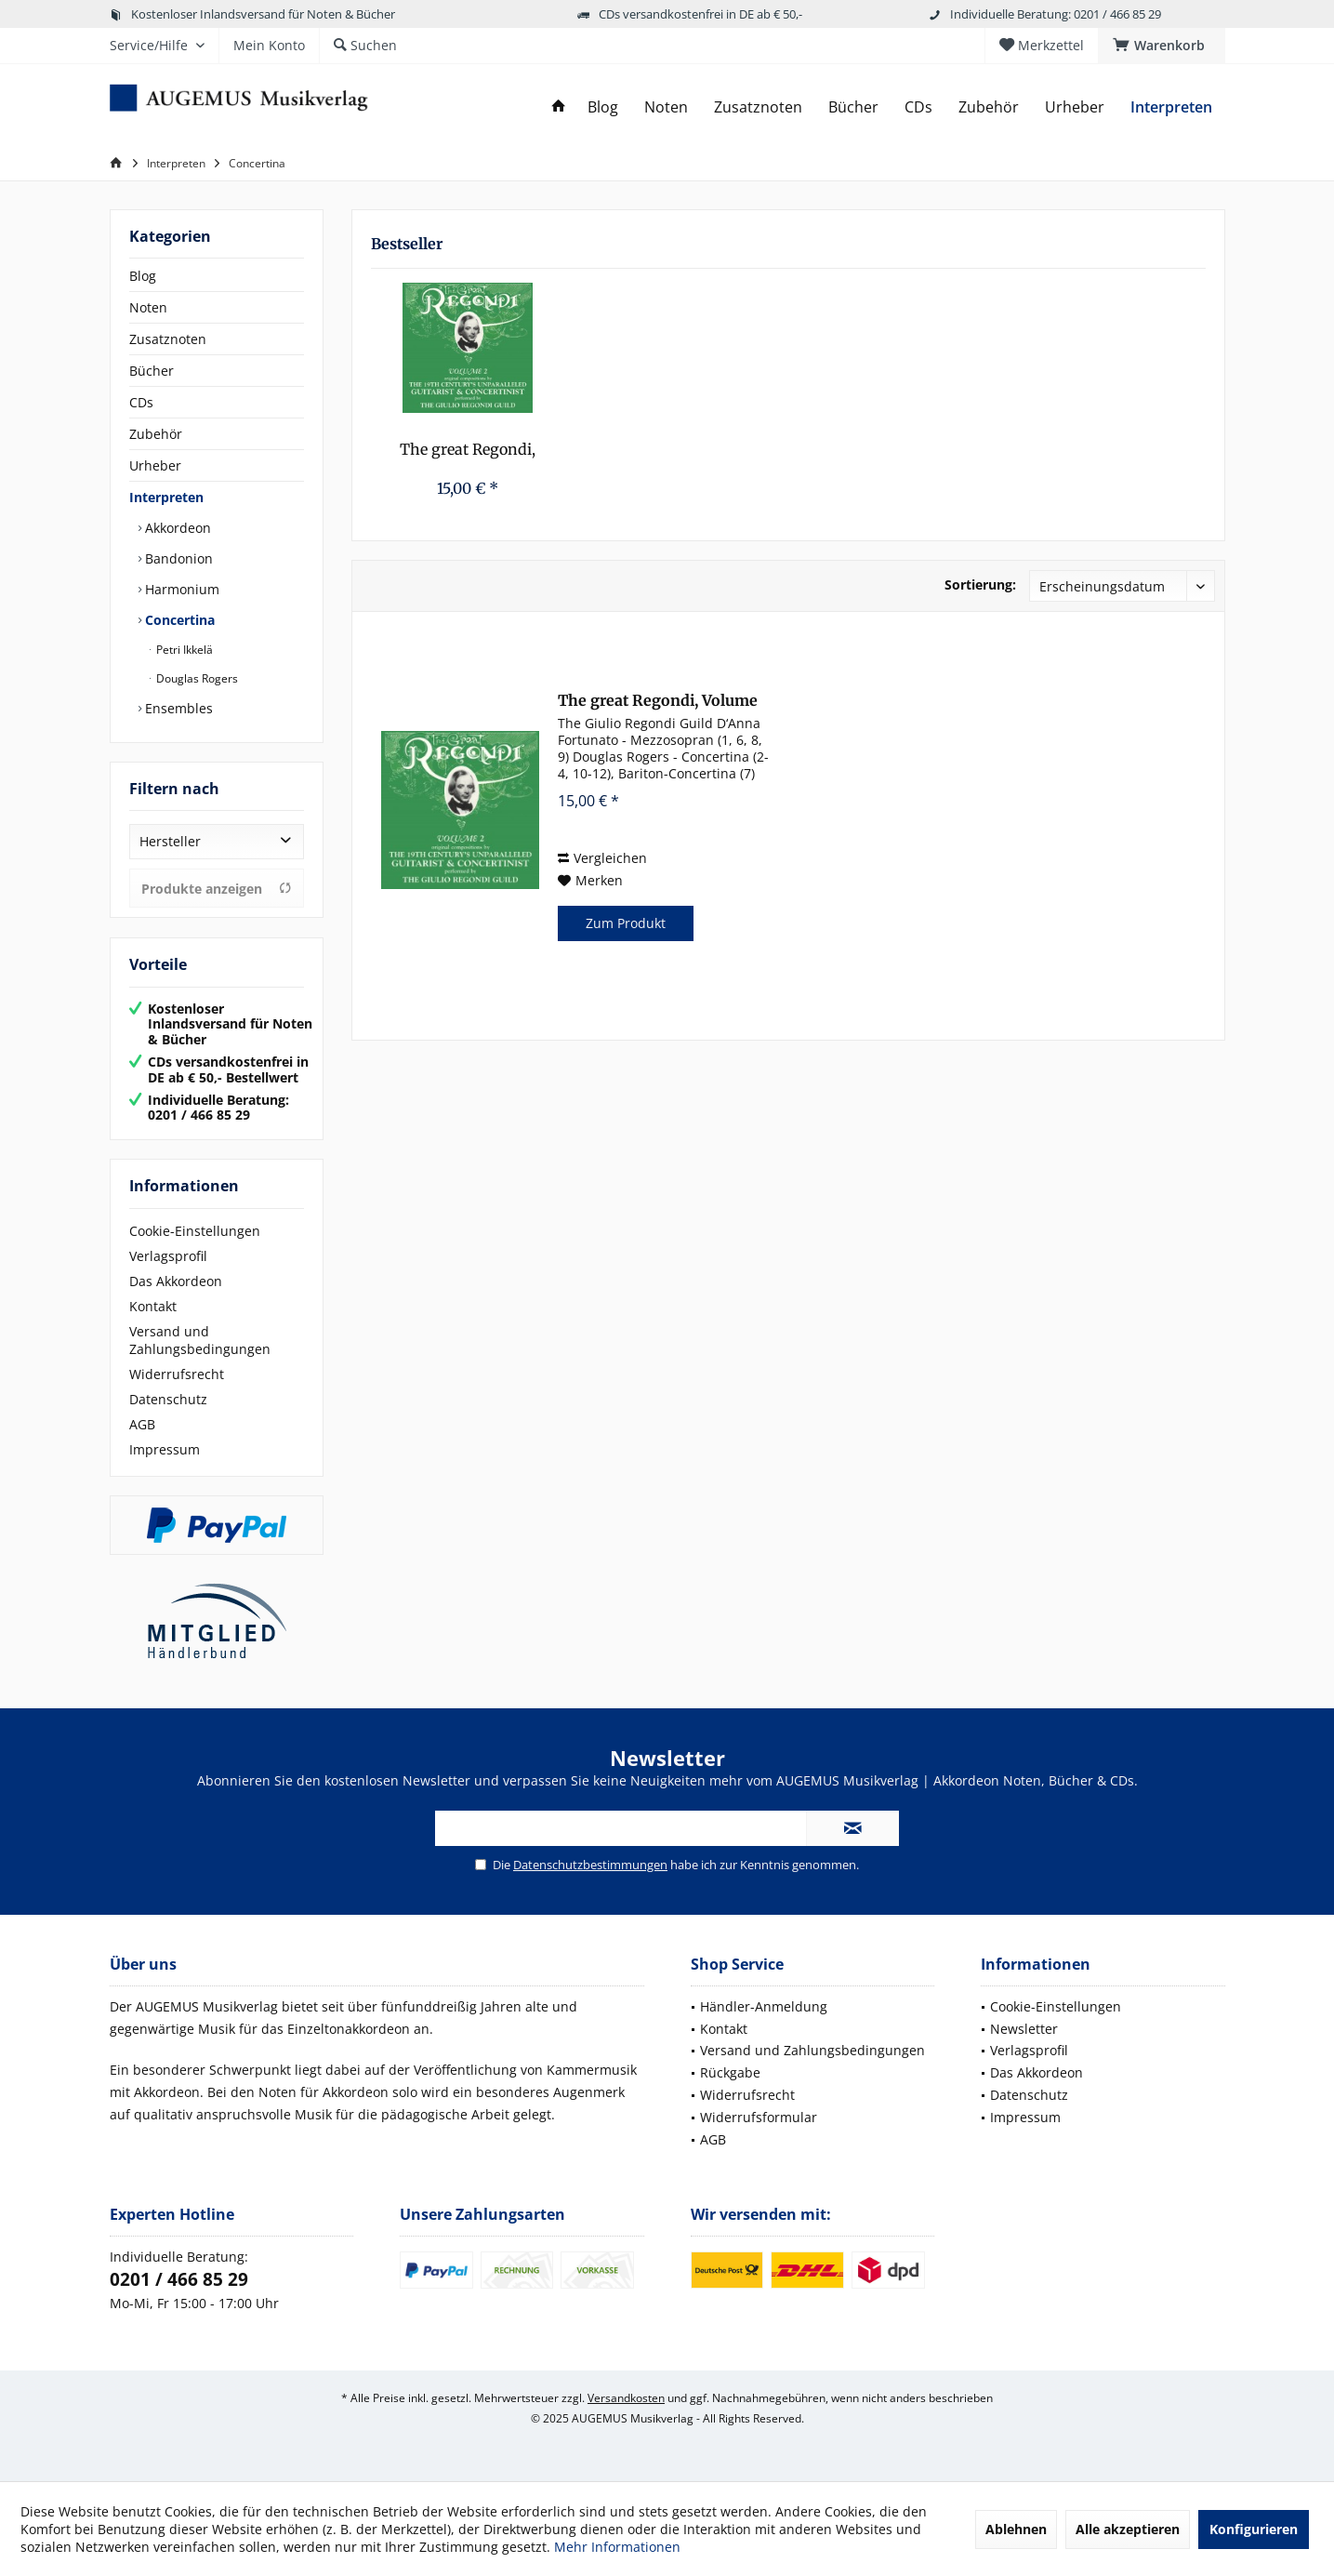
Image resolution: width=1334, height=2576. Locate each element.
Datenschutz (168, 1399)
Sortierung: (980, 584)
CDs (141, 402)
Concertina (178, 620)
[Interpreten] (1171, 107)
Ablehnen (1016, 2529)
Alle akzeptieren (1128, 2529)
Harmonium (180, 589)
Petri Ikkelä (183, 649)
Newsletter (1024, 2029)
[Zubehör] (988, 107)
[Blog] (603, 107)
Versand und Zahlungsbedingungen (200, 1340)
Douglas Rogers (195, 678)
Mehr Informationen (617, 2547)
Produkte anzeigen (216, 888)
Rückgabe (730, 2072)
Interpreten (166, 497)
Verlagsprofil (168, 1256)
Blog (142, 276)
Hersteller (170, 841)
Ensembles (177, 708)
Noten (148, 307)
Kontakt (153, 1306)
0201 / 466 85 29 (179, 2279)
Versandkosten (626, 2398)
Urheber (155, 465)
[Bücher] (853, 107)
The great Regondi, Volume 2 (467, 449)
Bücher (151, 370)
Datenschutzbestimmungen (590, 1864)
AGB (142, 1424)
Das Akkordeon (175, 1281)
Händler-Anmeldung (763, 2006)
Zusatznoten (167, 339)
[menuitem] (1161, 45)
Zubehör (155, 434)
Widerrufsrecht (176, 1374)
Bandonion (177, 558)
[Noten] (666, 107)
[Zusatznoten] (758, 107)
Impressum (164, 1449)
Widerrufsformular (758, 2117)
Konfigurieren (1253, 2529)
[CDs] (918, 107)
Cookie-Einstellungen (194, 1231)
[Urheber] (1074, 107)
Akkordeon (176, 528)
